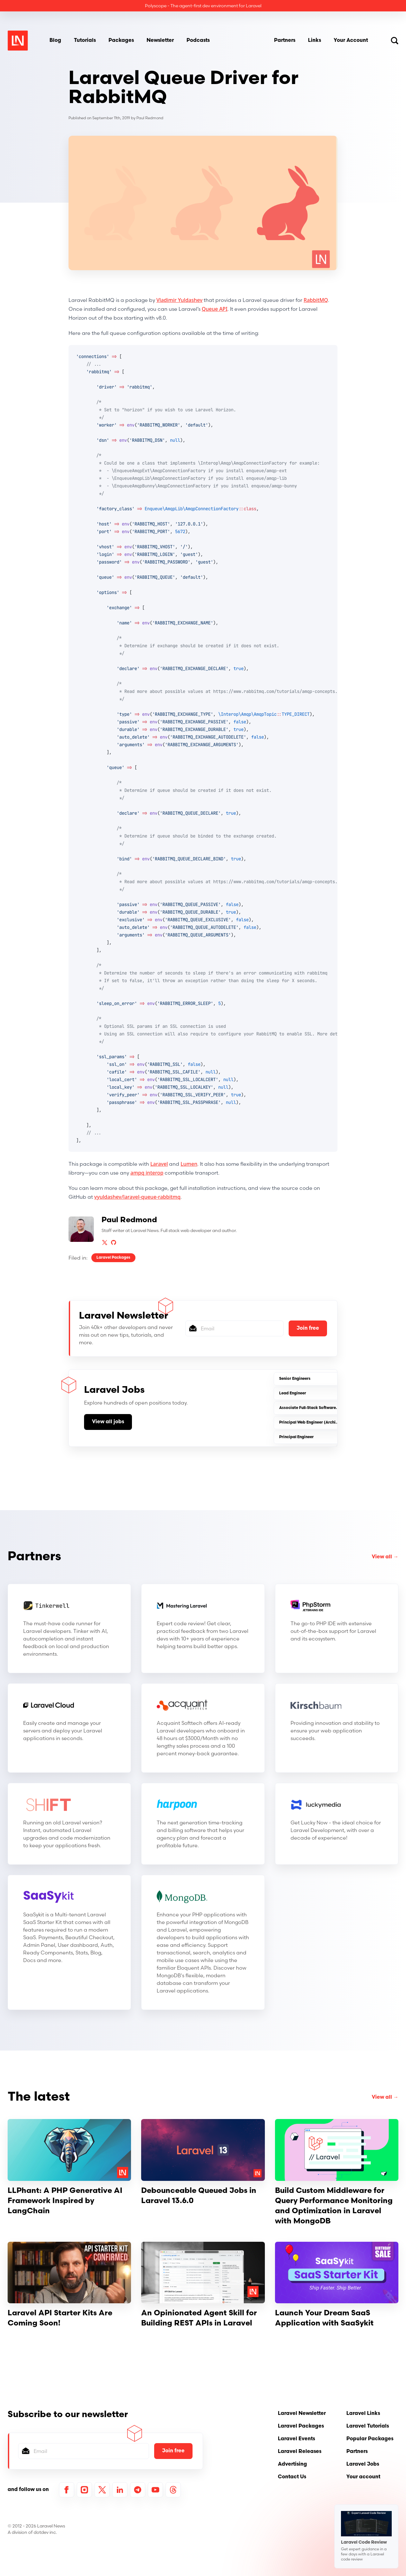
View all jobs (108, 1422)
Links (314, 40)
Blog (55, 40)
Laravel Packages (113, 1258)
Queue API (214, 308)
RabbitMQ (316, 300)
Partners (284, 40)
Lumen (188, 1163)
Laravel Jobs (362, 2464)
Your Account (351, 40)
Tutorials (85, 40)
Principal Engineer (296, 1437)
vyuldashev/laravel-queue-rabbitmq (137, 1196)
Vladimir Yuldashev (179, 300)
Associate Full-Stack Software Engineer (316, 1408)
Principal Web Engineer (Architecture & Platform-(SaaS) (332, 1423)
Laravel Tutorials (367, 2426)
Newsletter (160, 40)
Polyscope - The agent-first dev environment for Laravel (203, 6)
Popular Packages (369, 2439)
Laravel (159, 1163)
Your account (363, 2477)
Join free (308, 1328)
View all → (385, 1557)
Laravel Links (363, 2413)
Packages (121, 40)
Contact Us (292, 2477)
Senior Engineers (295, 1379)
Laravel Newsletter (302, 2413)
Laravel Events (296, 2439)
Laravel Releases (299, 2451)
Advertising (292, 2464)
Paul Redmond (149, 118)
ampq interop (146, 1172)
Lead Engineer (292, 1393)
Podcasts (198, 40)
